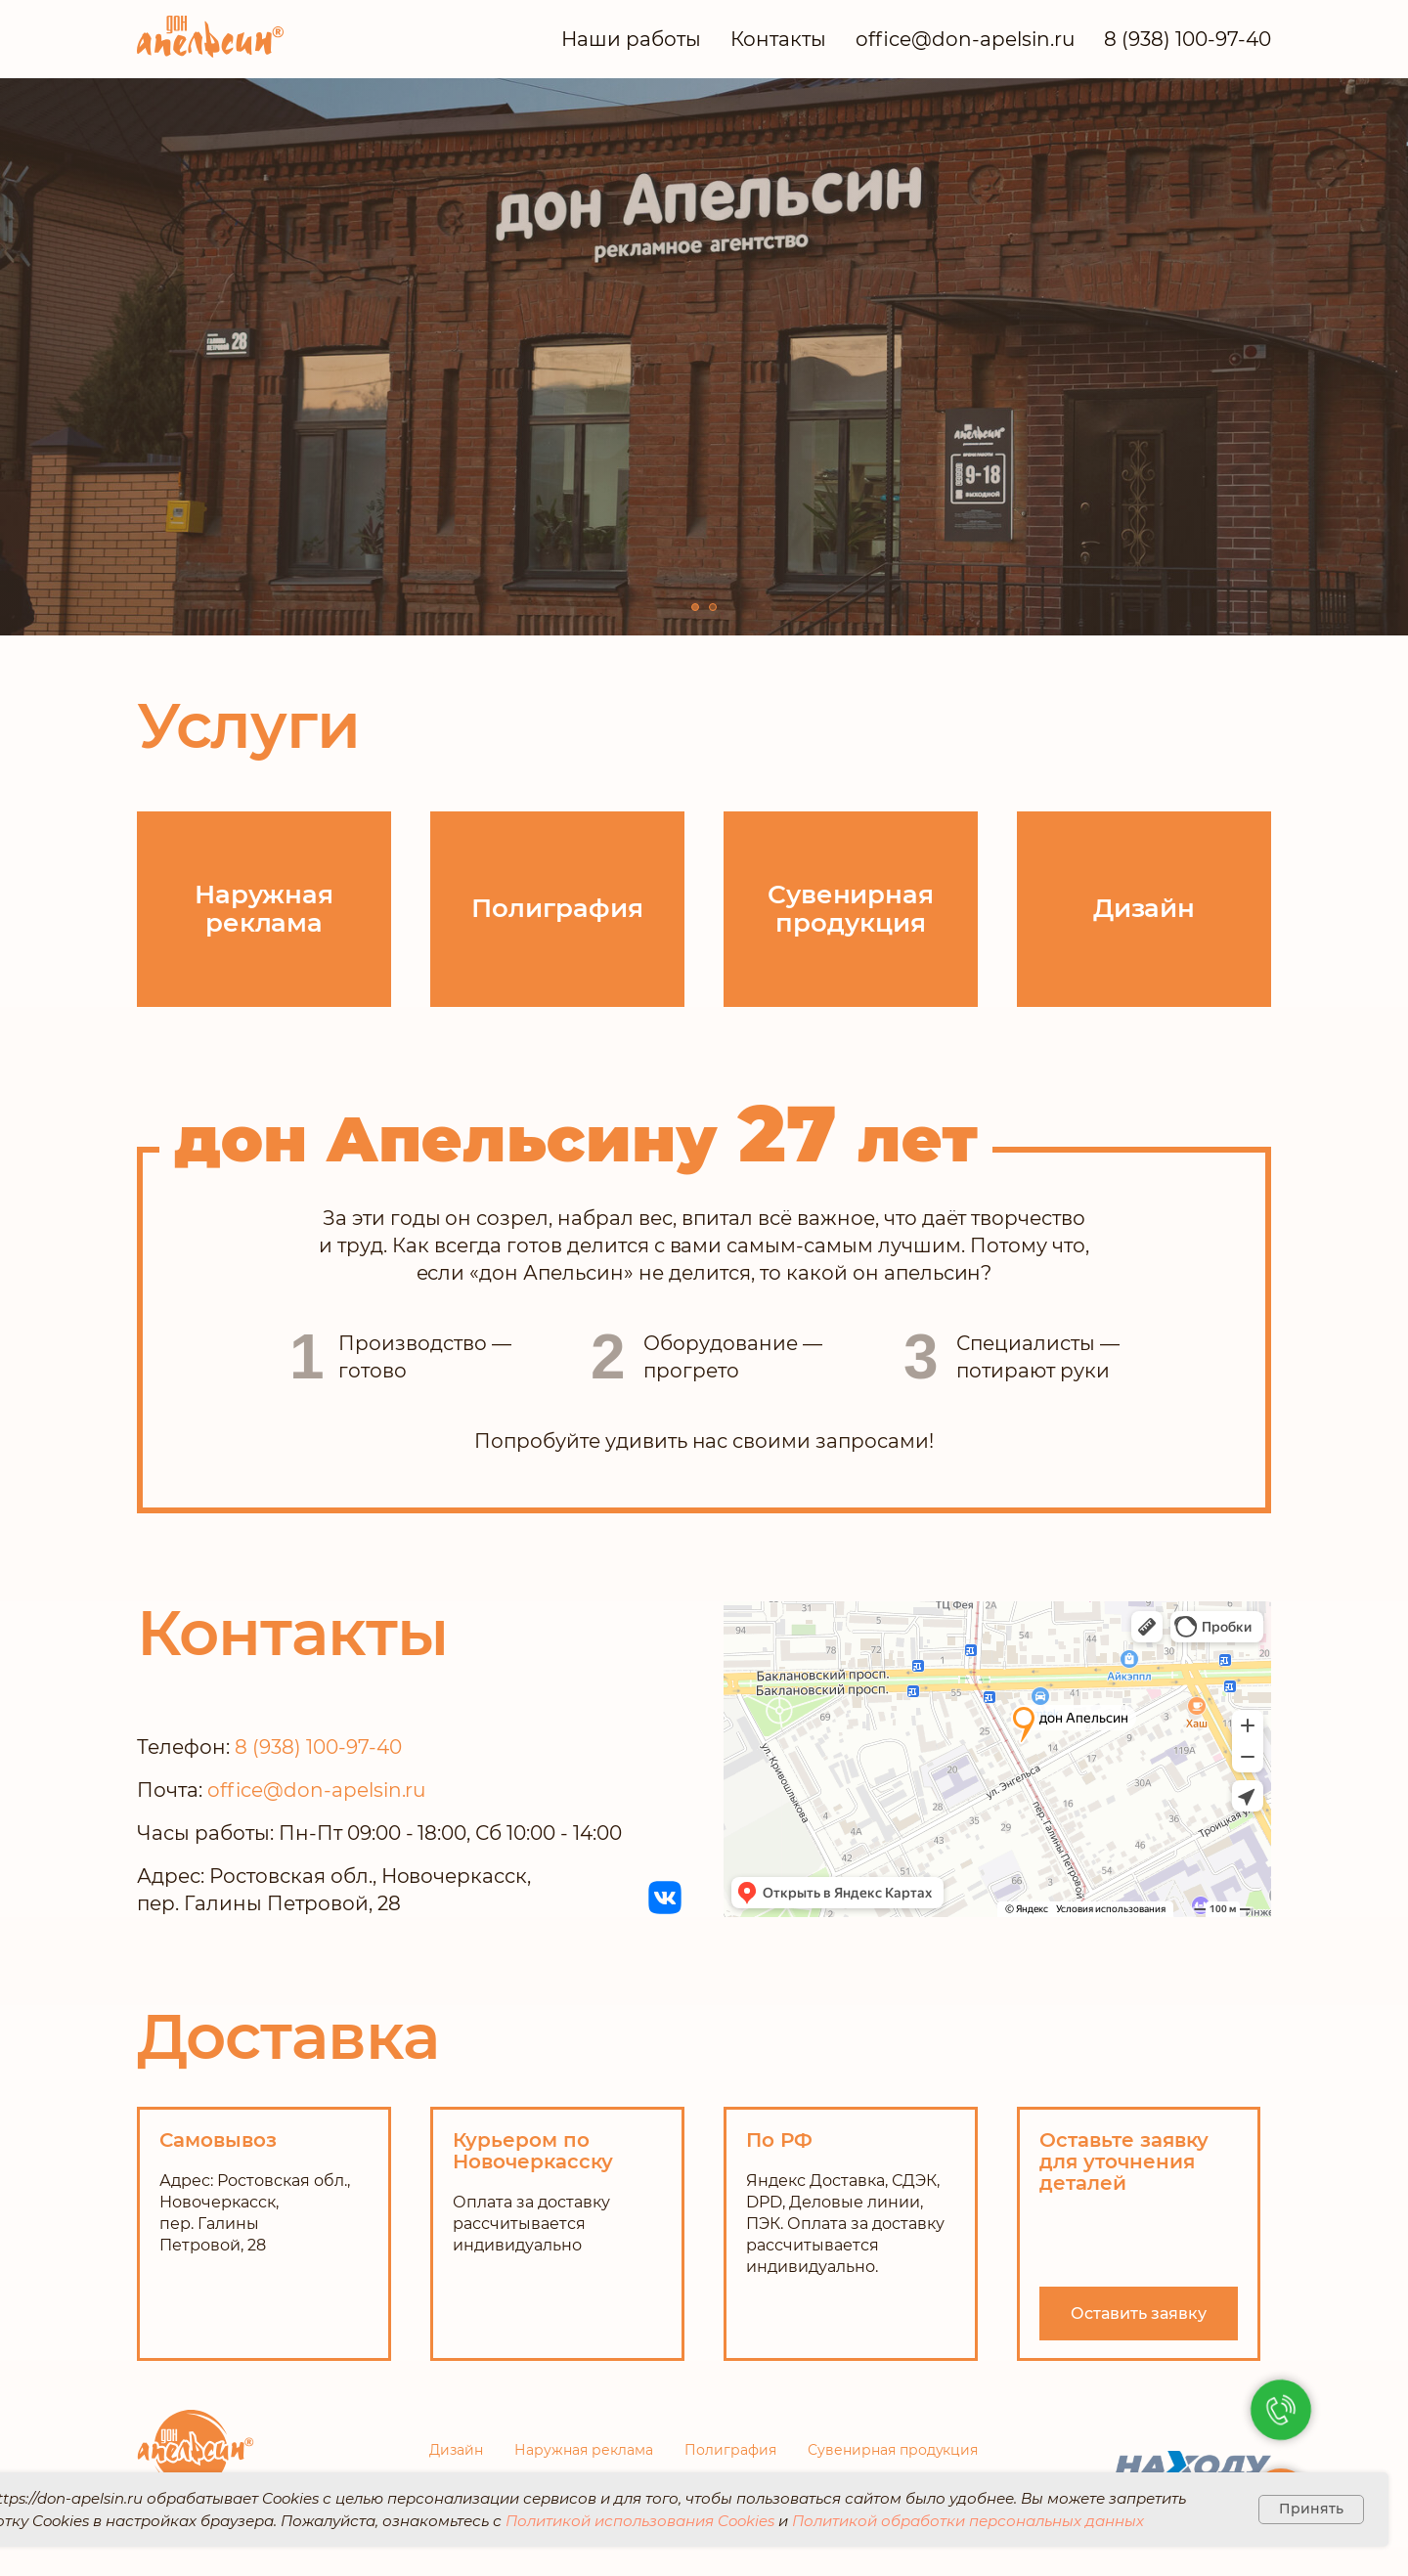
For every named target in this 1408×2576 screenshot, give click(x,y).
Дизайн (456, 2450)
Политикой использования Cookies (640, 2520)
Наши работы (631, 39)
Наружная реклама (583, 2450)
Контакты (778, 39)
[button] (1138, 2313)
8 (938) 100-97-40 (1187, 39)
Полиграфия (730, 2450)
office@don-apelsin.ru (965, 39)
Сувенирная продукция (893, 2450)
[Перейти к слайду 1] (695, 607)
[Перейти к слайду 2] (713, 607)
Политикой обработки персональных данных (968, 2520)
